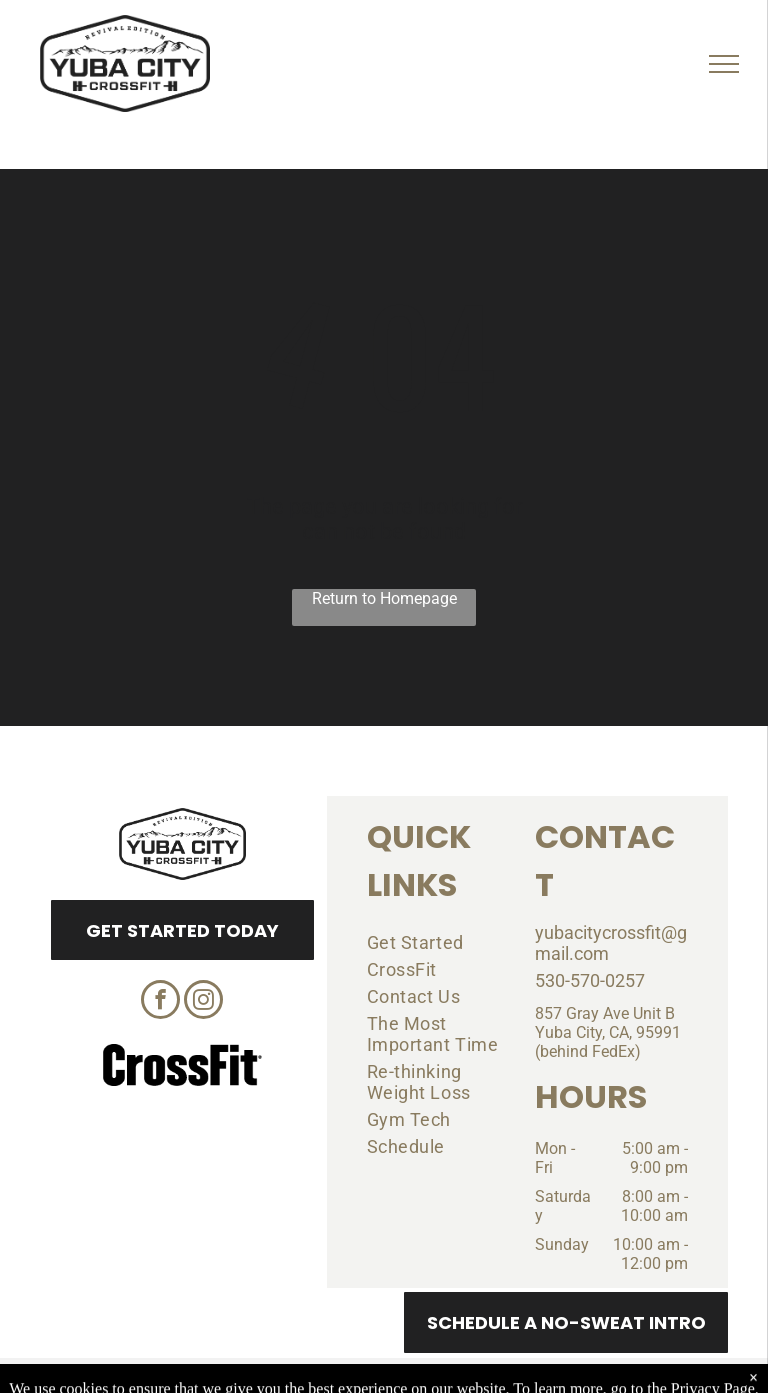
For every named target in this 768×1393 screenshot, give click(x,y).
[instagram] (203, 1002)
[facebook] (160, 1002)
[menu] (724, 64)
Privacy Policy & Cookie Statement (259, 1375)
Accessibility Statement (424, 1375)
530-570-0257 (590, 980)
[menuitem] (436, 942)
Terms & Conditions (549, 1375)
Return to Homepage (384, 598)
